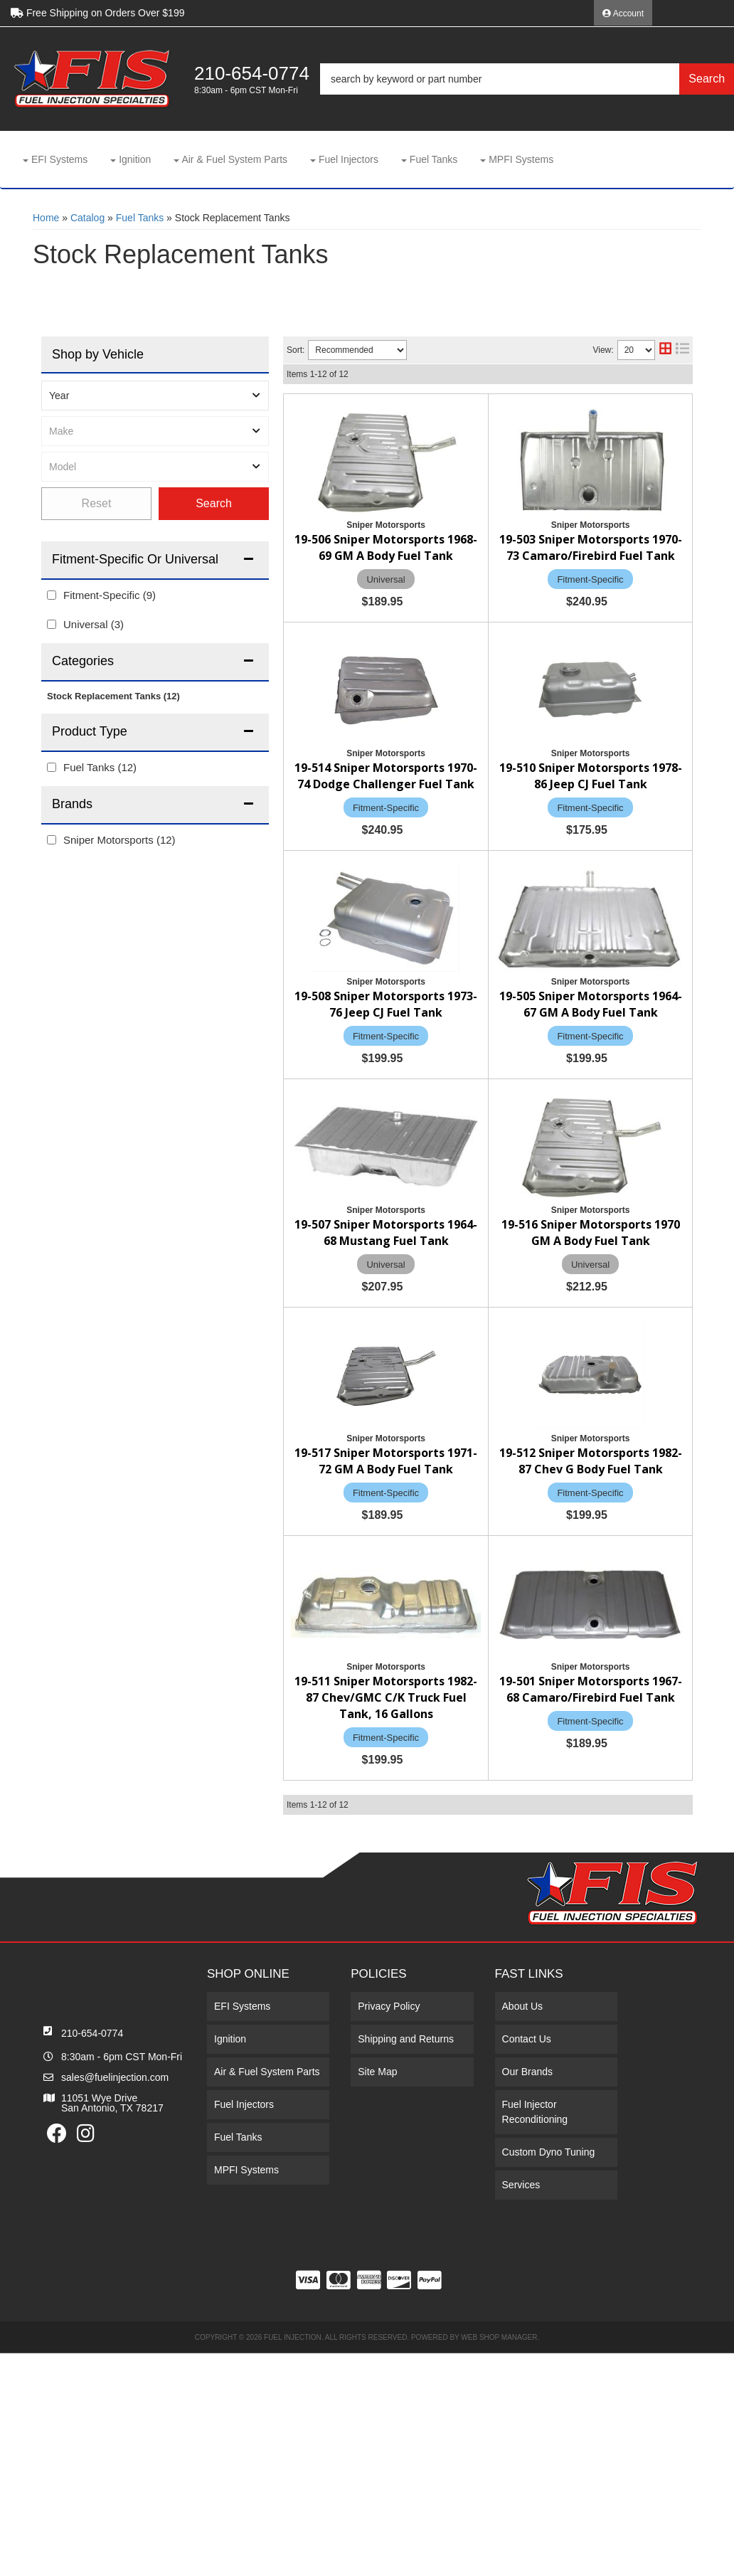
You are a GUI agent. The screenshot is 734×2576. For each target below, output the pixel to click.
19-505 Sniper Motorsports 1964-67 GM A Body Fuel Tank (482, 1107)
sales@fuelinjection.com (115, 2301)
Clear (96, 503)
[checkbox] (51, 595)
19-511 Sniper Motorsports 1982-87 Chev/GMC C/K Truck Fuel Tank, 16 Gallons (482, 1773)
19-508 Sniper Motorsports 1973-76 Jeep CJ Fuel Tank (475, 988)
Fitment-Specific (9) (109, 595)
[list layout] (682, 350)
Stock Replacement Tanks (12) (113, 696)
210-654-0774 (92, 2256)
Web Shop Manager (499, 2561)
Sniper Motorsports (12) (119, 840)
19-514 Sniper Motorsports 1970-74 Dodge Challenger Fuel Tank (475, 725)
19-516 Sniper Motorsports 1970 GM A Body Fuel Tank (475, 1375)
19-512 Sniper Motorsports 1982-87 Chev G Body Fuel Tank (475, 1638)
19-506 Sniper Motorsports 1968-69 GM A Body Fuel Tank (482, 433)
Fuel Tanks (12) (100, 767)
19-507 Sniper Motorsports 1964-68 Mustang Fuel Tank (477, 1241)
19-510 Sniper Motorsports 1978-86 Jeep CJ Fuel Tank (475, 867)
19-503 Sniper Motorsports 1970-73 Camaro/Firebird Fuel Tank (483, 575)
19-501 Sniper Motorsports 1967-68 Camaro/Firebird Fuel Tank (483, 1909)
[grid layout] (665, 350)
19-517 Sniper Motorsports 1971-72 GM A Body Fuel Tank (482, 1509)
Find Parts (214, 503)
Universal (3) (93, 624)
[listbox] (155, 395)
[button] (527, 79)
